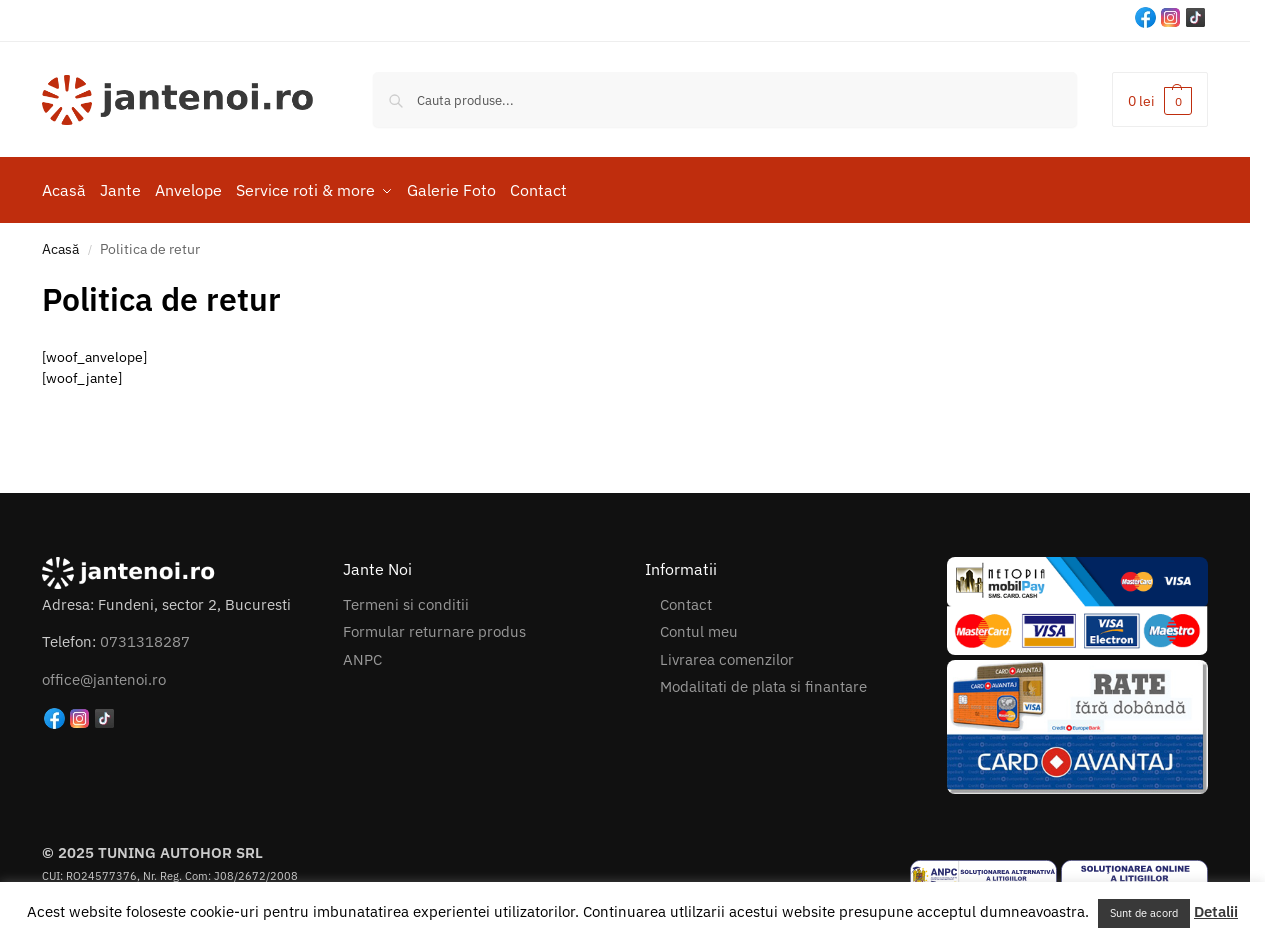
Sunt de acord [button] (1144, 913)
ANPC (362, 654)
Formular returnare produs (434, 626)
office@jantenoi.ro (104, 674)
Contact (686, 599)
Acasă (60, 244)
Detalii (1216, 911)
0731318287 (145, 637)
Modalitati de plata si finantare (763, 681)
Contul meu (699, 626)
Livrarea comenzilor (727, 654)
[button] (1160, 99)
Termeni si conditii (406, 599)
